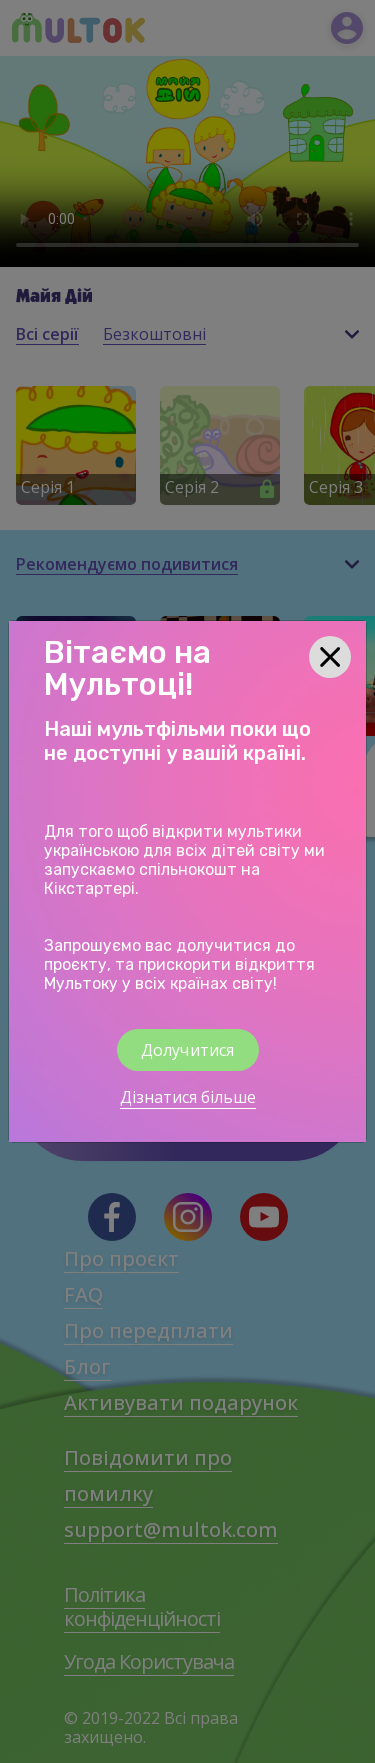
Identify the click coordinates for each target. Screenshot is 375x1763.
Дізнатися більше (188, 1097)
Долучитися (188, 1050)
